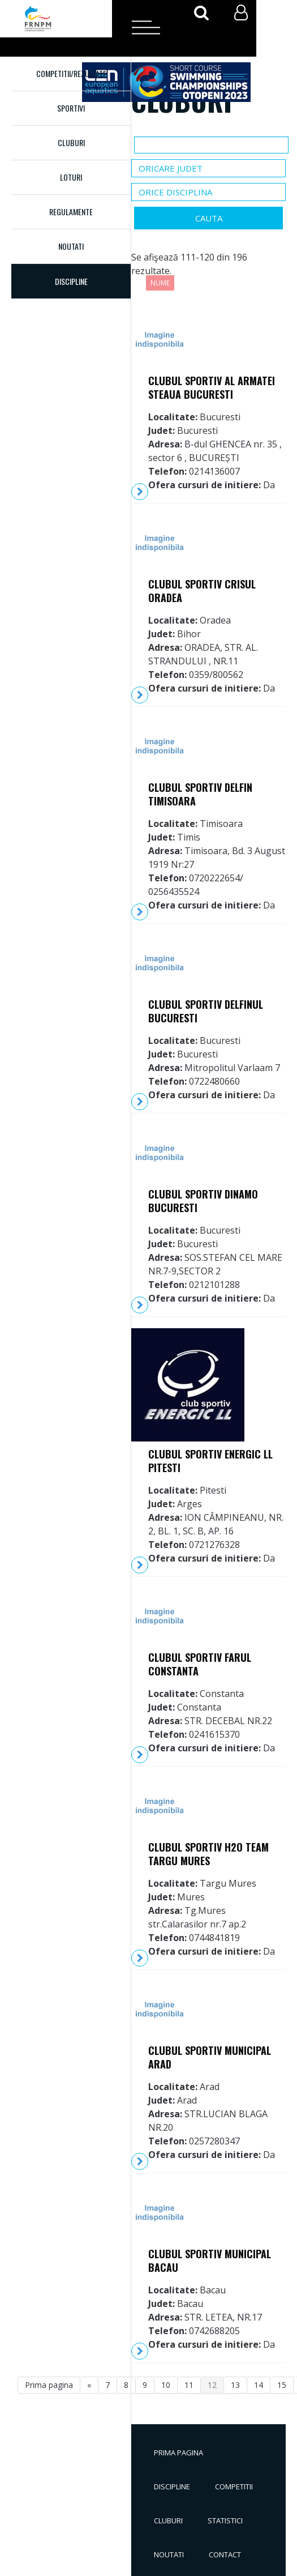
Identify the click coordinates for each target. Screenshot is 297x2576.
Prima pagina (178, 2452)
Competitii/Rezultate (71, 73)
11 (188, 2384)
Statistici (225, 2520)
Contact (225, 2554)
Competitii (234, 2486)
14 (258, 2384)
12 (212, 2384)
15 (281, 2384)
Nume (160, 283)
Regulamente (71, 211)
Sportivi (71, 108)
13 (235, 2384)
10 (165, 2384)
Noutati (71, 246)
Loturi (71, 177)
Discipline (172, 2486)
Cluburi (71, 142)
